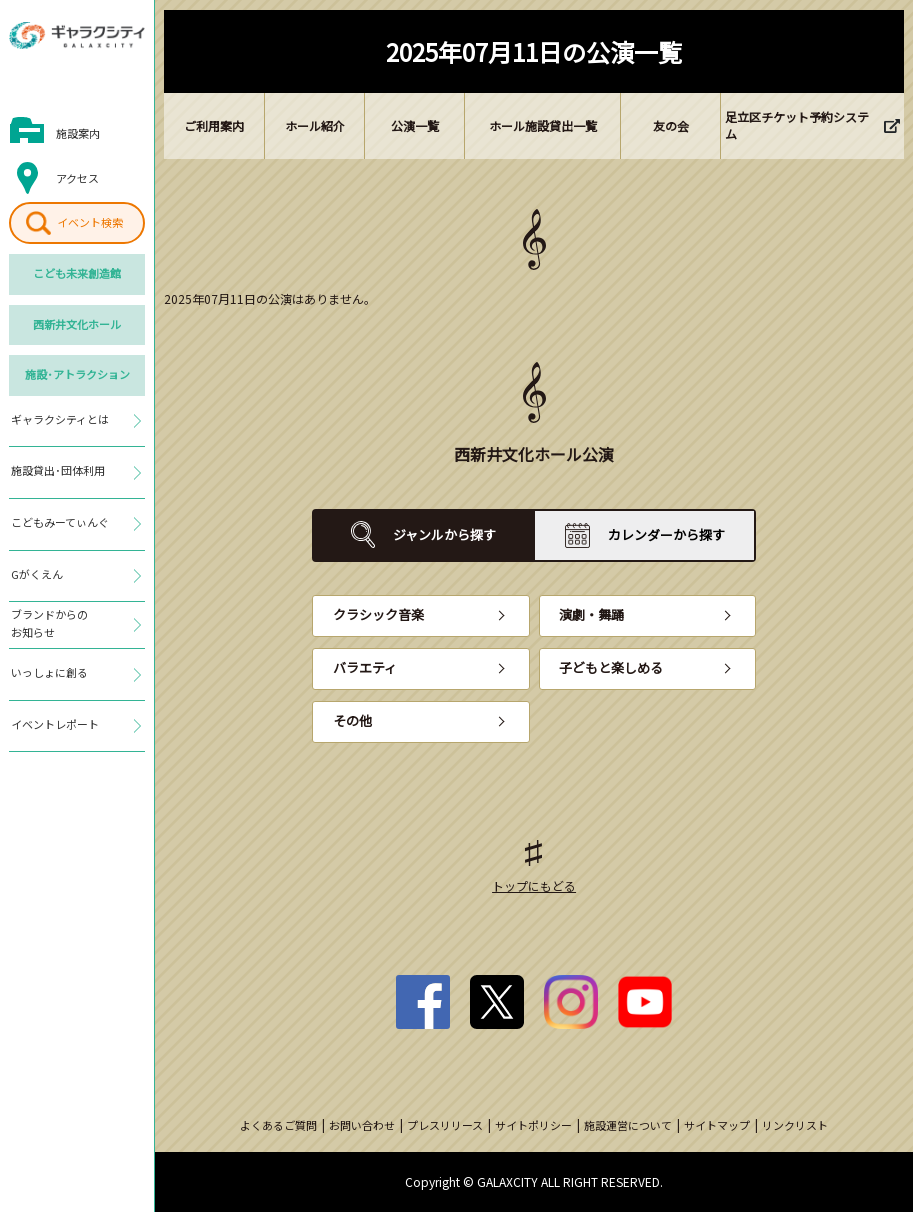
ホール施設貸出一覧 (543, 125)
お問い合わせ (362, 1125)
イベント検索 (90, 222)
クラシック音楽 (378, 614)
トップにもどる (534, 885)
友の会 (671, 125)
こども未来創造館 (77, 273)
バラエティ (365, 667)
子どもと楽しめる (611, 667)
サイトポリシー (533, 1125)
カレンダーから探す (666, 534)
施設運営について (628, 1125)
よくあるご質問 (278, 1125)
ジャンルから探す (444, 534)
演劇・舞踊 (591, 614)
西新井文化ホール (77, 324)
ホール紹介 (315, 125)
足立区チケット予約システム (797, 125)
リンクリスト (795, 1125)
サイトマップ (717, 1125)
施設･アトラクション (77, 374)
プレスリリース (445, 1125)
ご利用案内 (214, 125)
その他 (352, 720)
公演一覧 (415, 125)
